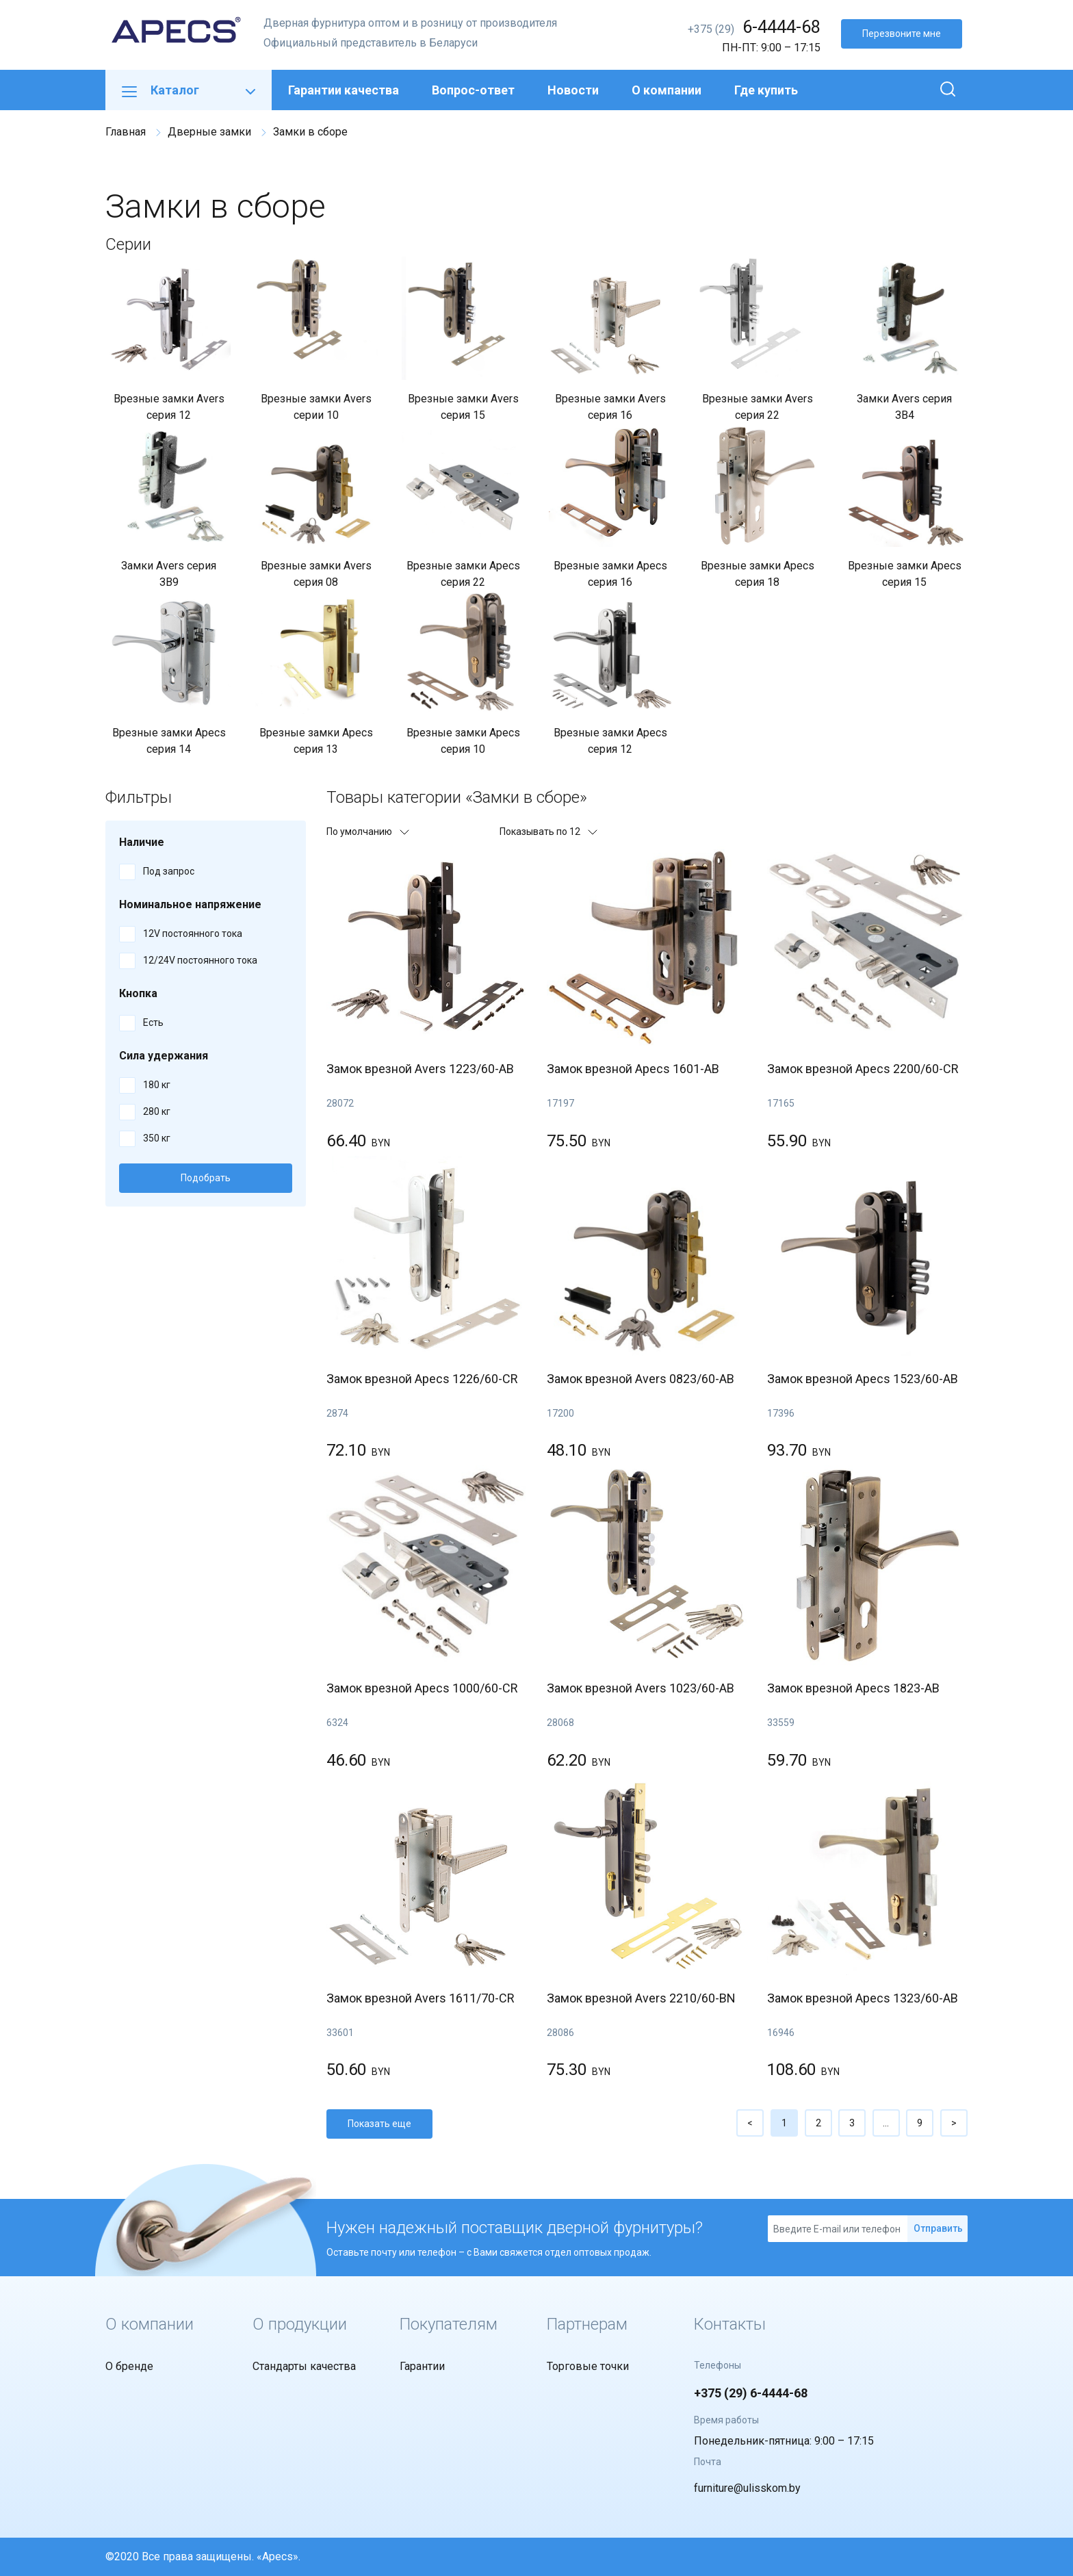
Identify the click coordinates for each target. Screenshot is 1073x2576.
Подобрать (206, 1177)
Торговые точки (588, 2366)
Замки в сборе (310, 131)
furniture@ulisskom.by (747, 2488)
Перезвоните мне (901, 33)
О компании (666, 90)
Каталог (188, 90)
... (886, 2122)
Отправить (938, 2228)
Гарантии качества (343, 90)
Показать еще (379, 2123)
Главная (125, 131)
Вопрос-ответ (473, 90)
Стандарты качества (304, 2366)
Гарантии (422, 2366)
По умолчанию (367, 832)
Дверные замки (209, 131)
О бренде (129, 2366)
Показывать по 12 (548, 832)
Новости (573, 90)
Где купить (766, 90)
